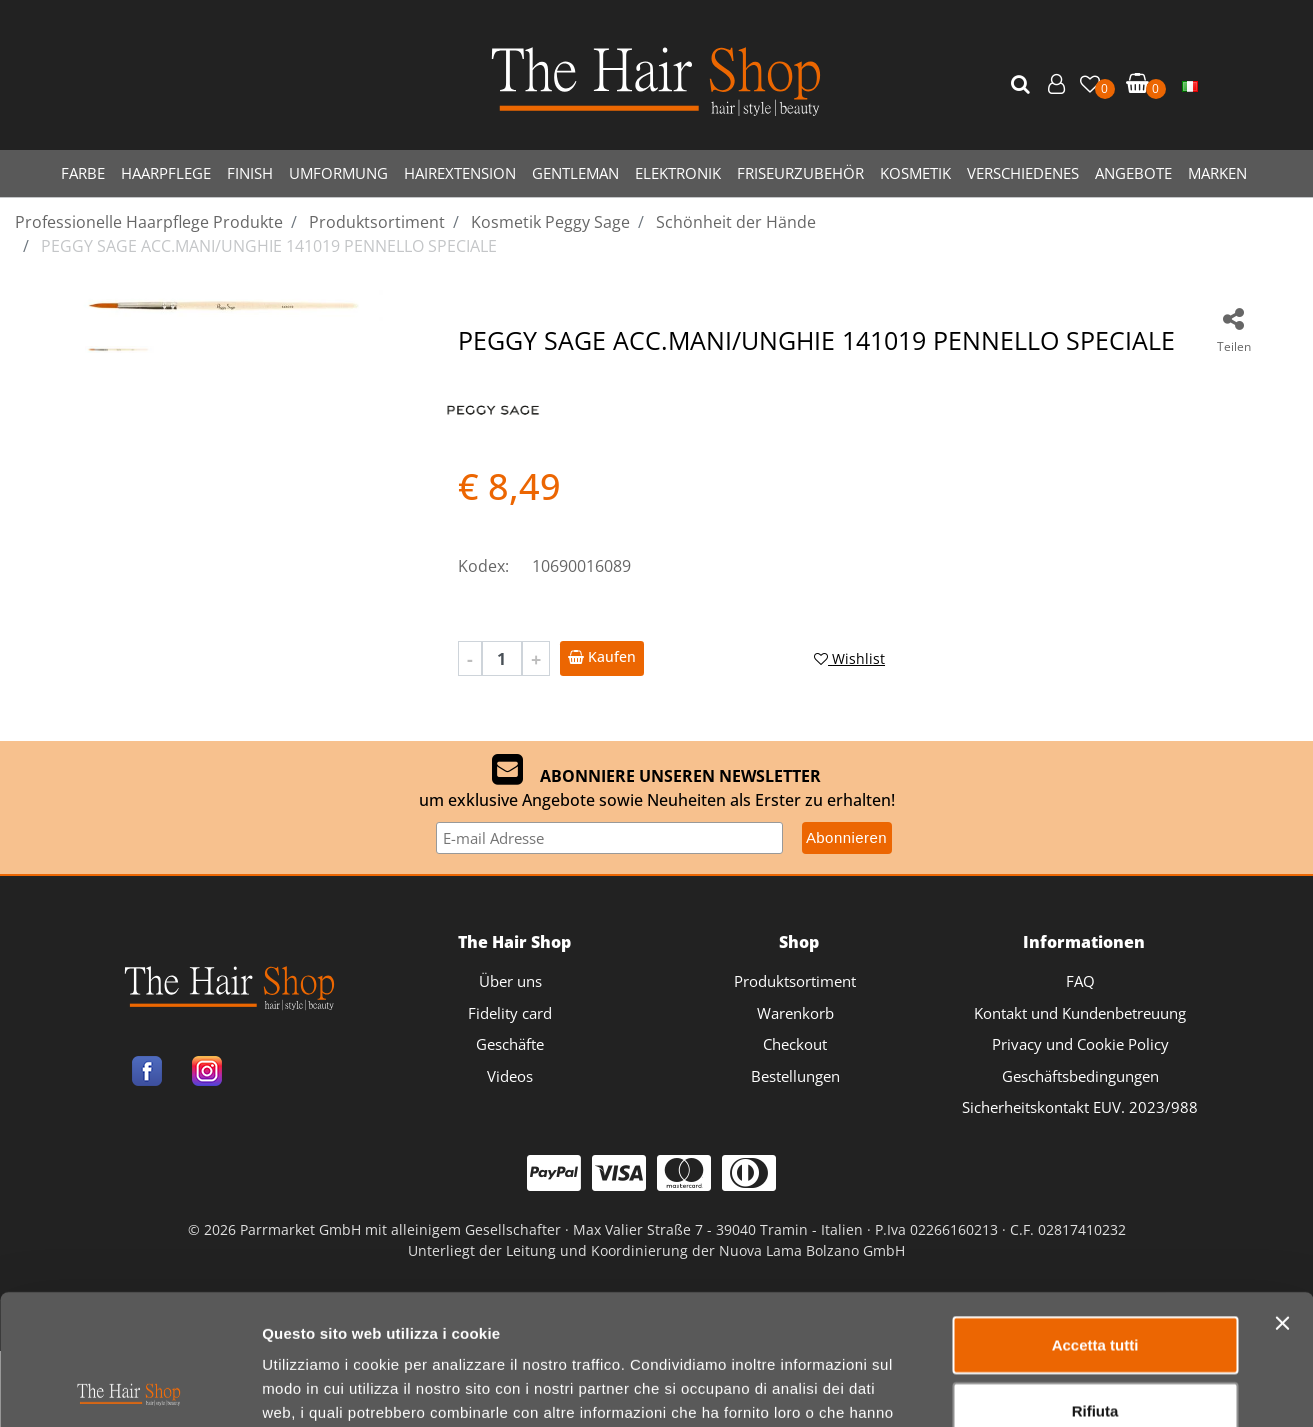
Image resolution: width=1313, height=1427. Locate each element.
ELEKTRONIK (678, 173)
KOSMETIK (915, 173)
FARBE (83, 173)
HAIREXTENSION (460, 173)
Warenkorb (795, 1013)
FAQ (1080, 981)
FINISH (250, 173)
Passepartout (743, 1338)
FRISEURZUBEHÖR (800, 173)
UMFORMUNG (338, 173)
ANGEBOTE (1133, 173)
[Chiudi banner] (1282, 1096)
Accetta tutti (1095, 1117)
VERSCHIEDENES (1023, 173)
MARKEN (1217, 173)
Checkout (795, 1044)
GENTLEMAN (575, 173)
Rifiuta (1095, 1183)
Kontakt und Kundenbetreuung (1080, 1013)
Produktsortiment (795, 981)
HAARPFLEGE (166, 173)
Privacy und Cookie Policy (1080, 1044)
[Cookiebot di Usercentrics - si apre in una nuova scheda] (129, 1291)
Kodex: (483, 566)
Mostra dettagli (1051, 1290)
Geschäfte (510, 1044)
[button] (1023, 85)
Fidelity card (510, 1013)
